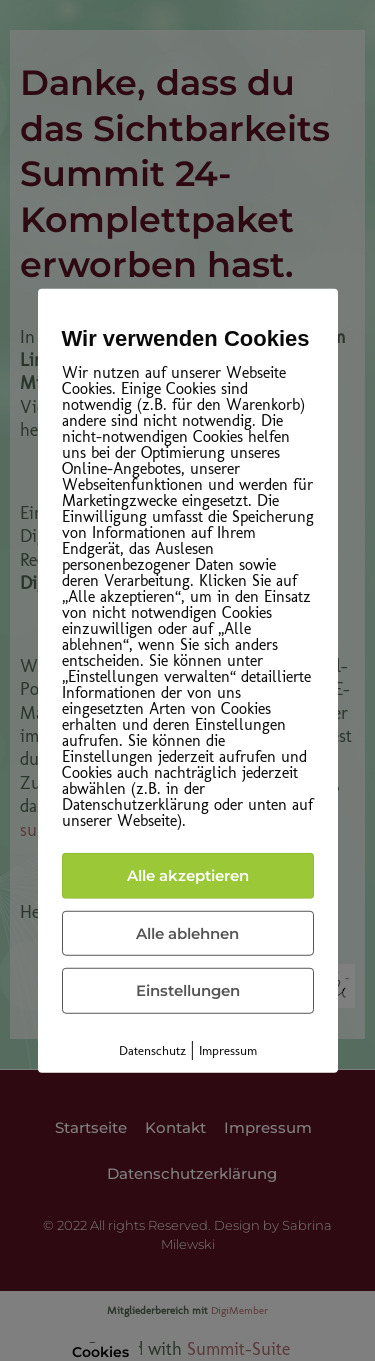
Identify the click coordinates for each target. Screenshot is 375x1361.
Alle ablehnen (187, 932)
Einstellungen (188, 990)
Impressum (228, 1049)
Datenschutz (152, 1049)
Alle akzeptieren (188, 875)
